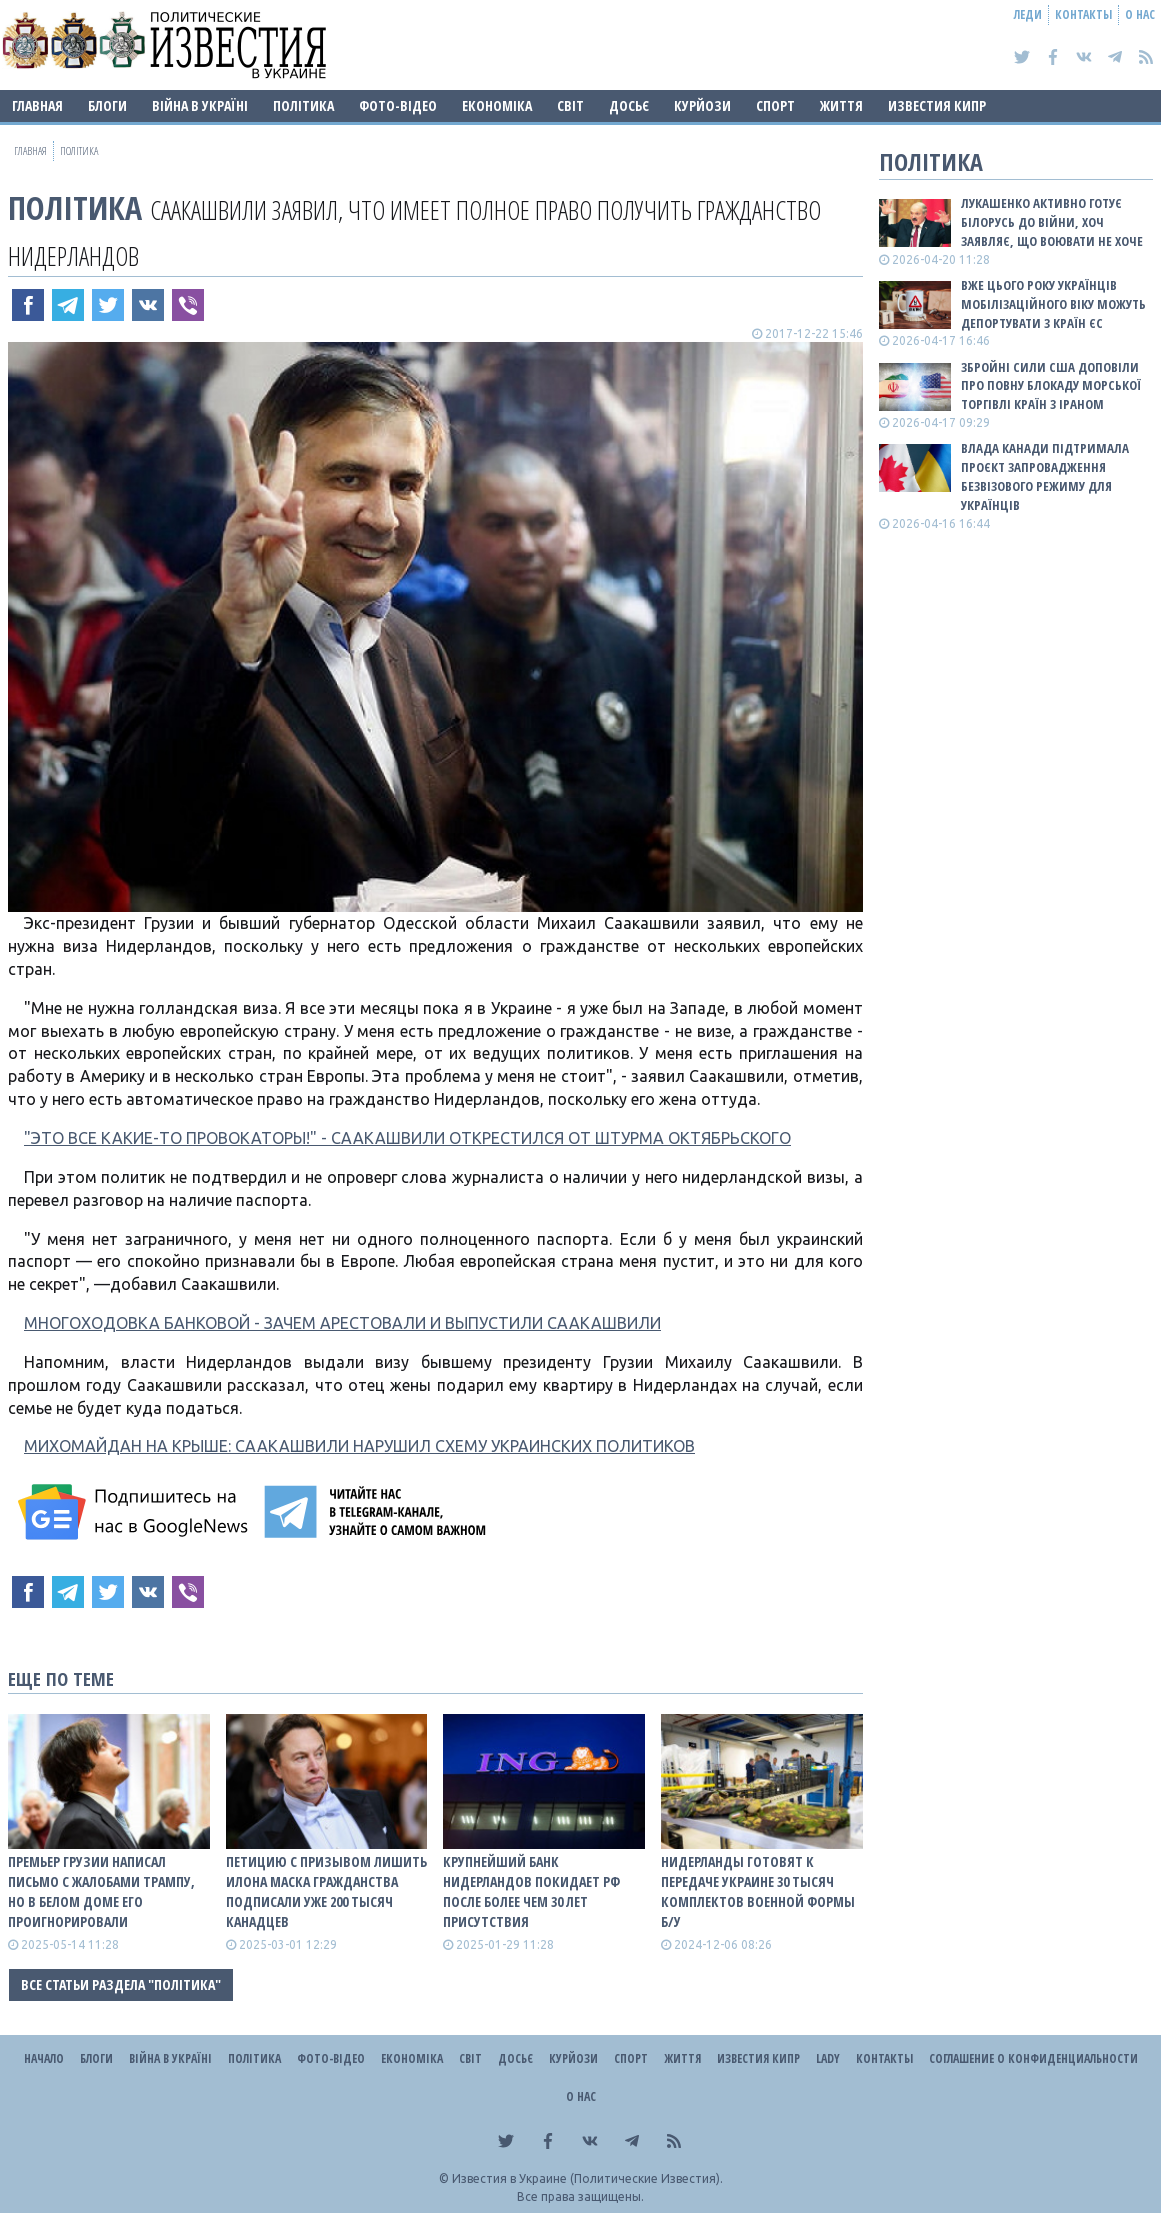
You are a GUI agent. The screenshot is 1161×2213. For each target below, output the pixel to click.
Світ (570, 105)
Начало (44, 2058)
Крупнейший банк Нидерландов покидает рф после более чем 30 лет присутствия (531, 1891)
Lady (828, 2058)
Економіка (497, 105)
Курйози (702, 105)
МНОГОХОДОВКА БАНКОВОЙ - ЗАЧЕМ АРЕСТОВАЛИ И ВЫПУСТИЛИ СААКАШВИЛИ (342, 1323)
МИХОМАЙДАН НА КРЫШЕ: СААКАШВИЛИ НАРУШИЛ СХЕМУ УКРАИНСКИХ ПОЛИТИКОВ (359, 1446)
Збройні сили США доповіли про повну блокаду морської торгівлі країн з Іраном (1051, 386)
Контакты (1083, 14)
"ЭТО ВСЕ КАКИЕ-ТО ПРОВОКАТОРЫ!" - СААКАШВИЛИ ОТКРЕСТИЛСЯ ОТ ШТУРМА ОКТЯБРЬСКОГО (407, 1138)
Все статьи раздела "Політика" (121, 1984)
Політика (303, 105)
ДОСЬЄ (629, 105)
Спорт (775, 105)
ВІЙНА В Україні (200, 105)
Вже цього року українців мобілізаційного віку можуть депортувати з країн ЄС (1053, 304)
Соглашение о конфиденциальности (1033, 2058)
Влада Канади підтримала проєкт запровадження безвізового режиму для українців (1045, 476)
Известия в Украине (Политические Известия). (587, 2178)
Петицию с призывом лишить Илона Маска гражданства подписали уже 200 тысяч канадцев (326, 1891)
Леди (1028, 14)
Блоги (107, 105)
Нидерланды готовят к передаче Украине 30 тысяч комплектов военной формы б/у (758, 1891)
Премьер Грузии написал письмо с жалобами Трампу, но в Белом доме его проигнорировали (101, 1891)
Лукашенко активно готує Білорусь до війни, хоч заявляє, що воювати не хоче (1052, 222)
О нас (1140, 14)
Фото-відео (398, 105)
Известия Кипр (937, 105)
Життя (841, 105)
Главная (37, 105)
